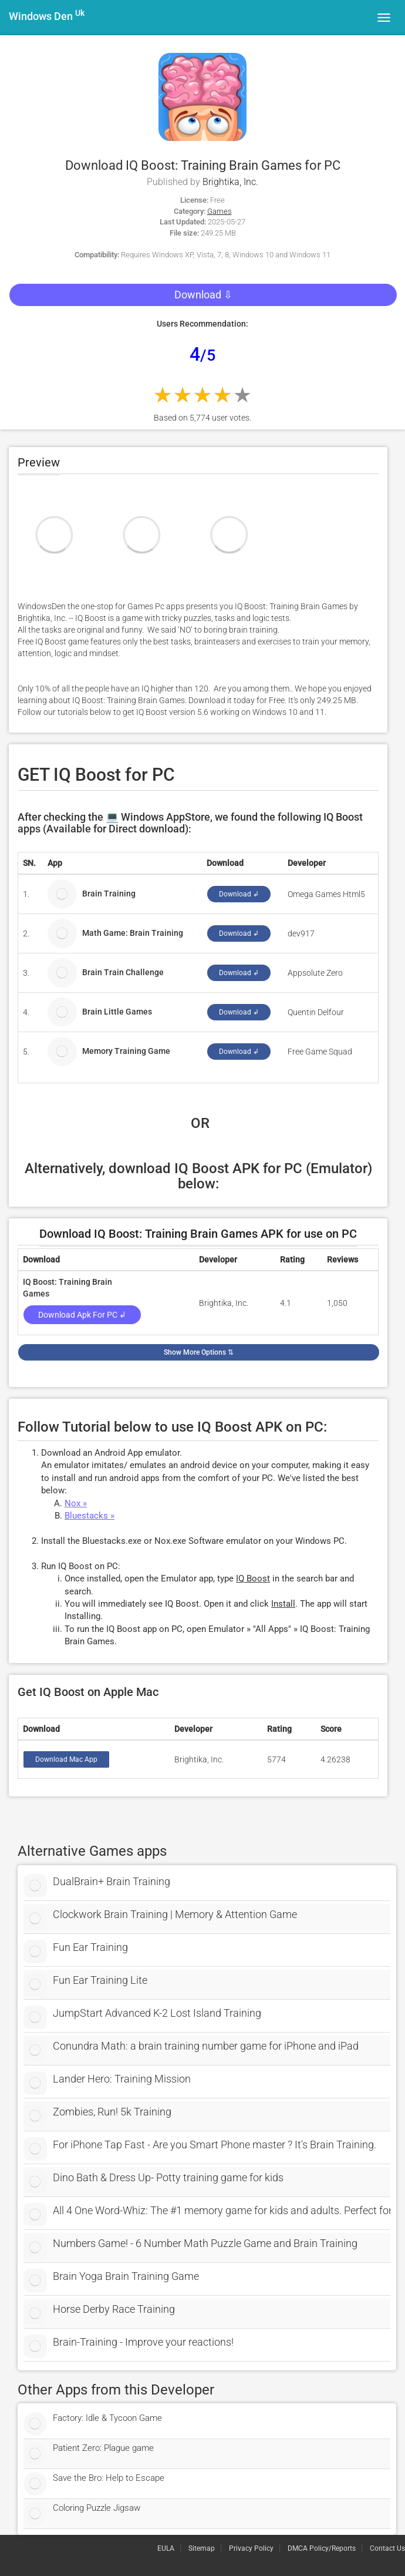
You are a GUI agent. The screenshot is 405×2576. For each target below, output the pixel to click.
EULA (165, 2548)
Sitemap (201, 2548)
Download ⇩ (203, 294)
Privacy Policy (251, 2548)
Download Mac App (66, 1759)
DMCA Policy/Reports (322, 2548)
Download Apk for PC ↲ (82, 1314)
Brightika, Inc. (230, 181)
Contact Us (387, 2548)
